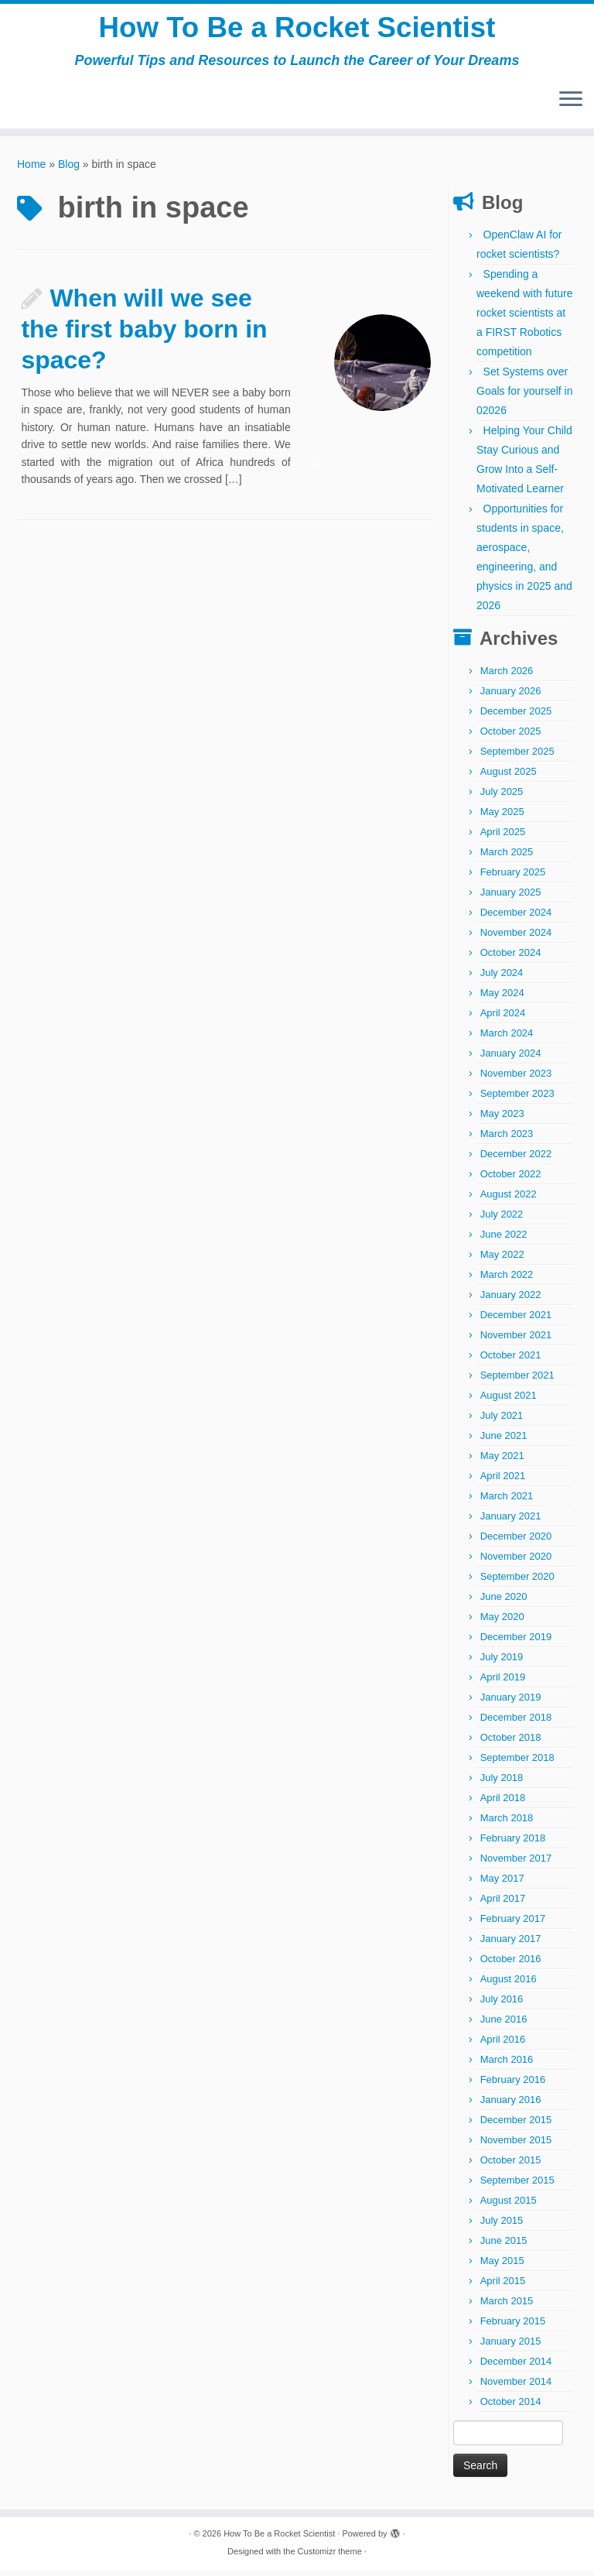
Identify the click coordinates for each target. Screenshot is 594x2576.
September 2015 (517, 2185)
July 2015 (502, 2226)
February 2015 (513, 2326)
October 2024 (510, 958)
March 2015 (507, 2306)
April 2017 (503, 1904)
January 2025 (510, 897)
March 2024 (507, 1038)
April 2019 (503, 1682)
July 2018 (502, 1783)
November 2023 (516, 1078)
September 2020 (517, 1582)
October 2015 (510, 2165)
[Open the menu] (570, 106)
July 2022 (502, 1219)
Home (31, 169)
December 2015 (516, 2125)
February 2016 (513, 2085)
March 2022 (507, 1280)
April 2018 (503, 1803)
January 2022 (510, 1300)
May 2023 (502, 1119)
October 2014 (510, 2407)
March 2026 (507, 676)
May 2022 (502, 1260)
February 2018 (513, 1843)
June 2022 (503, 1239)
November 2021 (516, 1340)
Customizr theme (330, 2556)
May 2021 (502, 1461)
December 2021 (516, 1320)
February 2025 (513, 877)
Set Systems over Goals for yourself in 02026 (524, 396)
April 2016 (503, 2044)
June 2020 (503, 1602)
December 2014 (516, 2366)
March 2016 (507, 2065)
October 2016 (510, 1964)
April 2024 (503, 1018)
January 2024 (510, 1058)
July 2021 (502, 1421)
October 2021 (510, 1360)
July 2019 (502, 1662)
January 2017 (510, 1944)
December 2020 (516, 1541)
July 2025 (502, 797)
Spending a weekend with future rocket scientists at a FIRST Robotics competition (524, 318)
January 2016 (510, 2105)
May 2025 (502, 817)
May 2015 (502, 2266)
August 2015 (508, 2205)
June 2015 (503, 2246)
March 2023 (507, 1139)
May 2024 (502, 998)
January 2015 (510, 2346)
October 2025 (510, 736)
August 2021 (508, 1400)
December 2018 (516, 1722)
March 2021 (507, 1501)
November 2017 (516, 1863)
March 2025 (507, 857)
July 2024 (502, 978)
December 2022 (516, 1159)
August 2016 (508, 1984)
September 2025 (517, 756)
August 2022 (508, 1199)
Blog (69, 169)
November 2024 (516, 938)
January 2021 (510, 1521)
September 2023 (517, 1099)
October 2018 (510, 1743)
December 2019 (516, 1642)
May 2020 (502, 1622)
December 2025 (516, 716)
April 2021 (503, 1481)
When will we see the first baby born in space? (144, 334)
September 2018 (517, 1763)
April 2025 (503, 837)
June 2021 (503, 1441)
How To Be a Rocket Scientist (296, 31)
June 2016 (503, 2024)
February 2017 (513, 1924)
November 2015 (516, 2145)
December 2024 (516, 917)
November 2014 (516, 2387)
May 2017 (502, 1883)
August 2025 (508, 777)
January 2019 (510, 1702)
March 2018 (507, 1823)
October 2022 (510, 1179)
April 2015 (503, 2286)
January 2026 (510, 696)
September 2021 (517, 1380)
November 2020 (516, 1561)
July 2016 (502, 2004)
